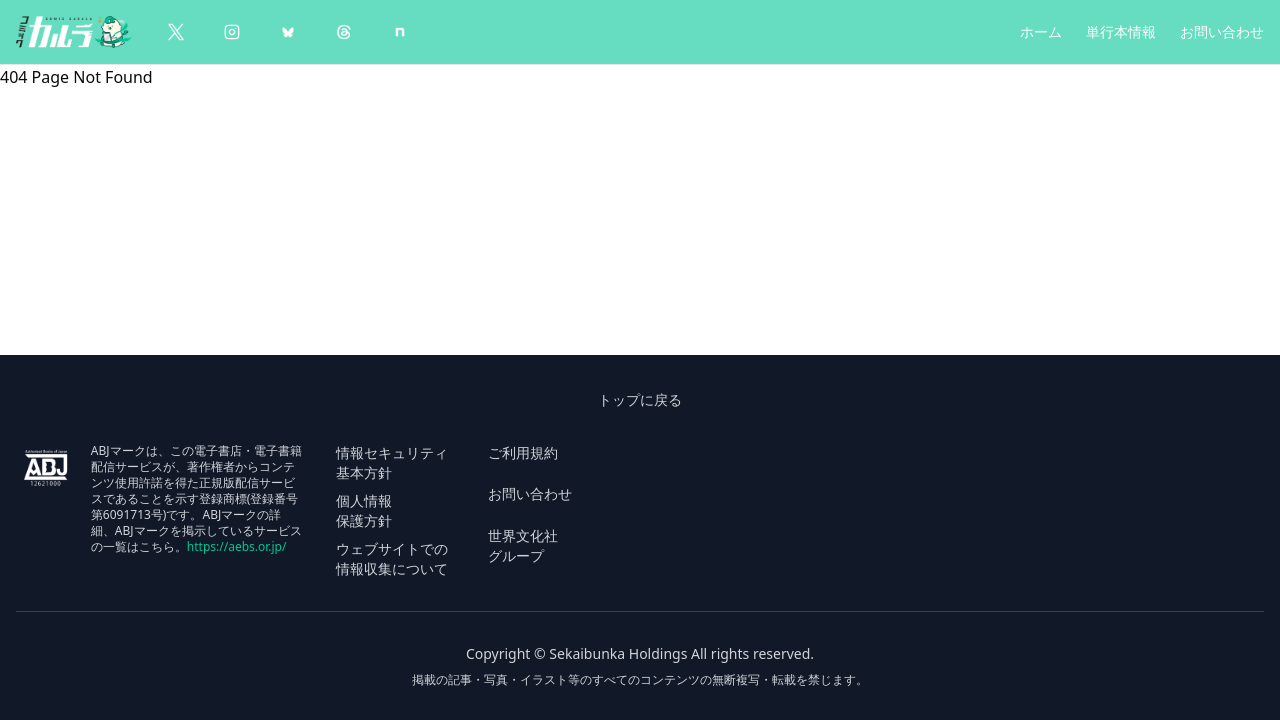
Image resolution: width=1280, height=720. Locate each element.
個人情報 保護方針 (364, 510)
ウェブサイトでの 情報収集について (392, 558)
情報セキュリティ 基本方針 (392, 462)
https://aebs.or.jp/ (237, 546)
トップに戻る (640, 399)
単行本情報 (1121, 31)
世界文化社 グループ (523, 545)
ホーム (1041, 31)
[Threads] (344, 32)
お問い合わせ (1222, 31)
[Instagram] (232, 32)
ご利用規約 (523, 452)
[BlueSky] (288, 32)
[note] (400, 32)
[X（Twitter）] (176, 32)
